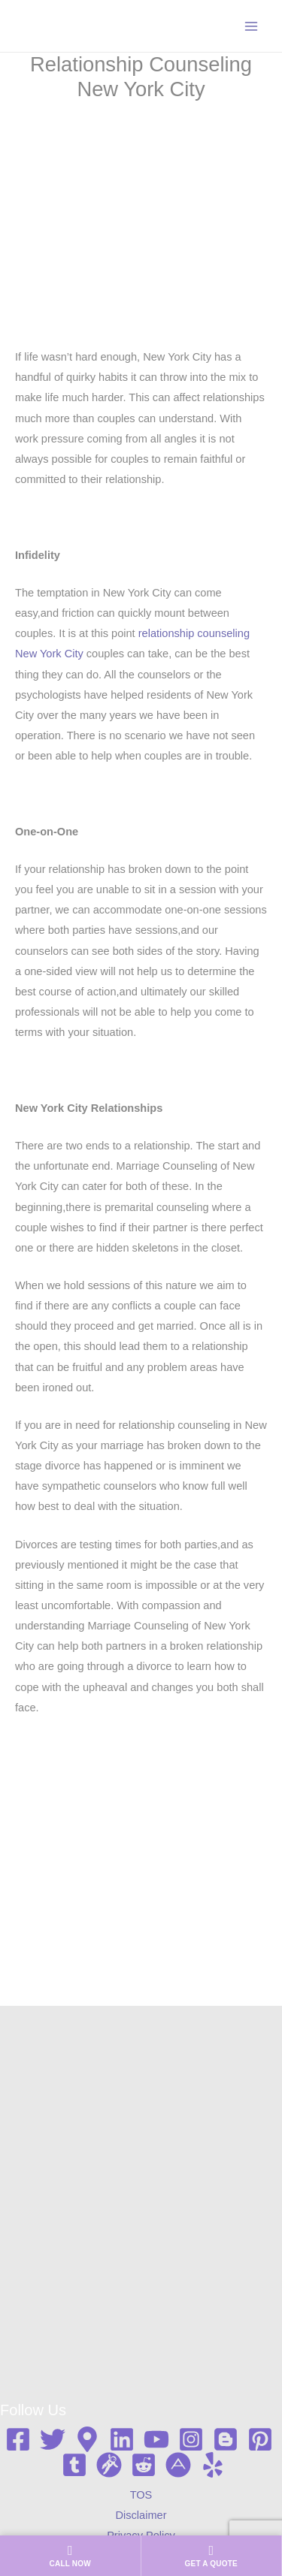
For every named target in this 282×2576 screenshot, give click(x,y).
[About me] (178, 2465)
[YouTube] (156, 2439)
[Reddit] (143, 2465)
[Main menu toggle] (251, 26)
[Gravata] (109, 2465)
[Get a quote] (211, 2555)
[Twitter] (52, 2439)
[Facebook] (18, 2439)
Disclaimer (140, 2515)
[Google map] (87, 2439)
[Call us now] (70, 2555)
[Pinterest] (260, 2439)
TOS (141, 2495)
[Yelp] (213, 2465)
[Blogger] (225, 2439)
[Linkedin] (122, 2439)
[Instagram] (191, 2439)
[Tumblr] (74, 2465)
